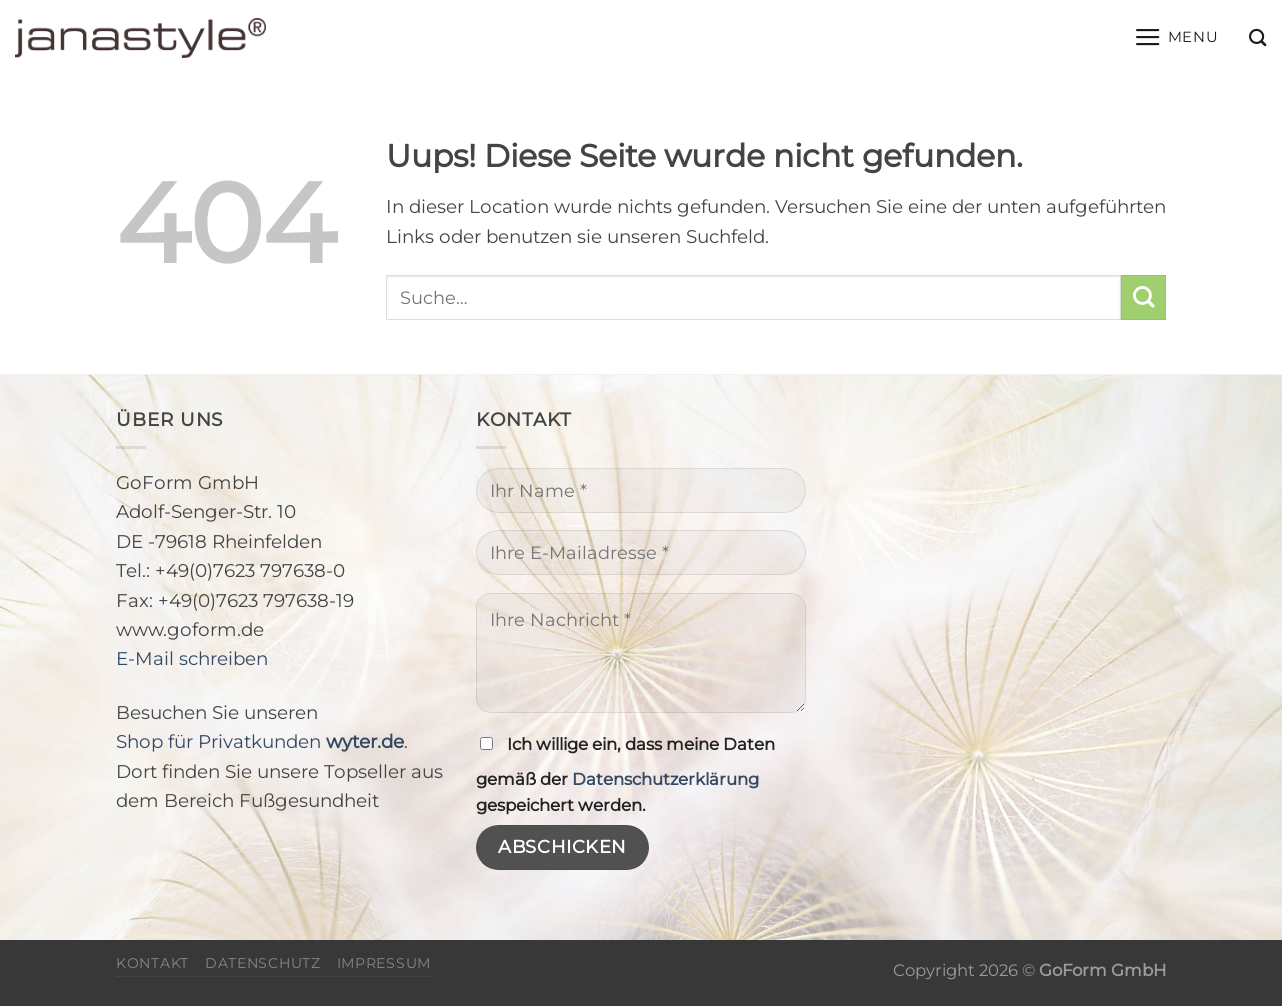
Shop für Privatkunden (260, 741)
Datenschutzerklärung (665, 779)
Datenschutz (263, 963)
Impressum (384, 963)
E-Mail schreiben (192, 658)
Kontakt (152, 963)
